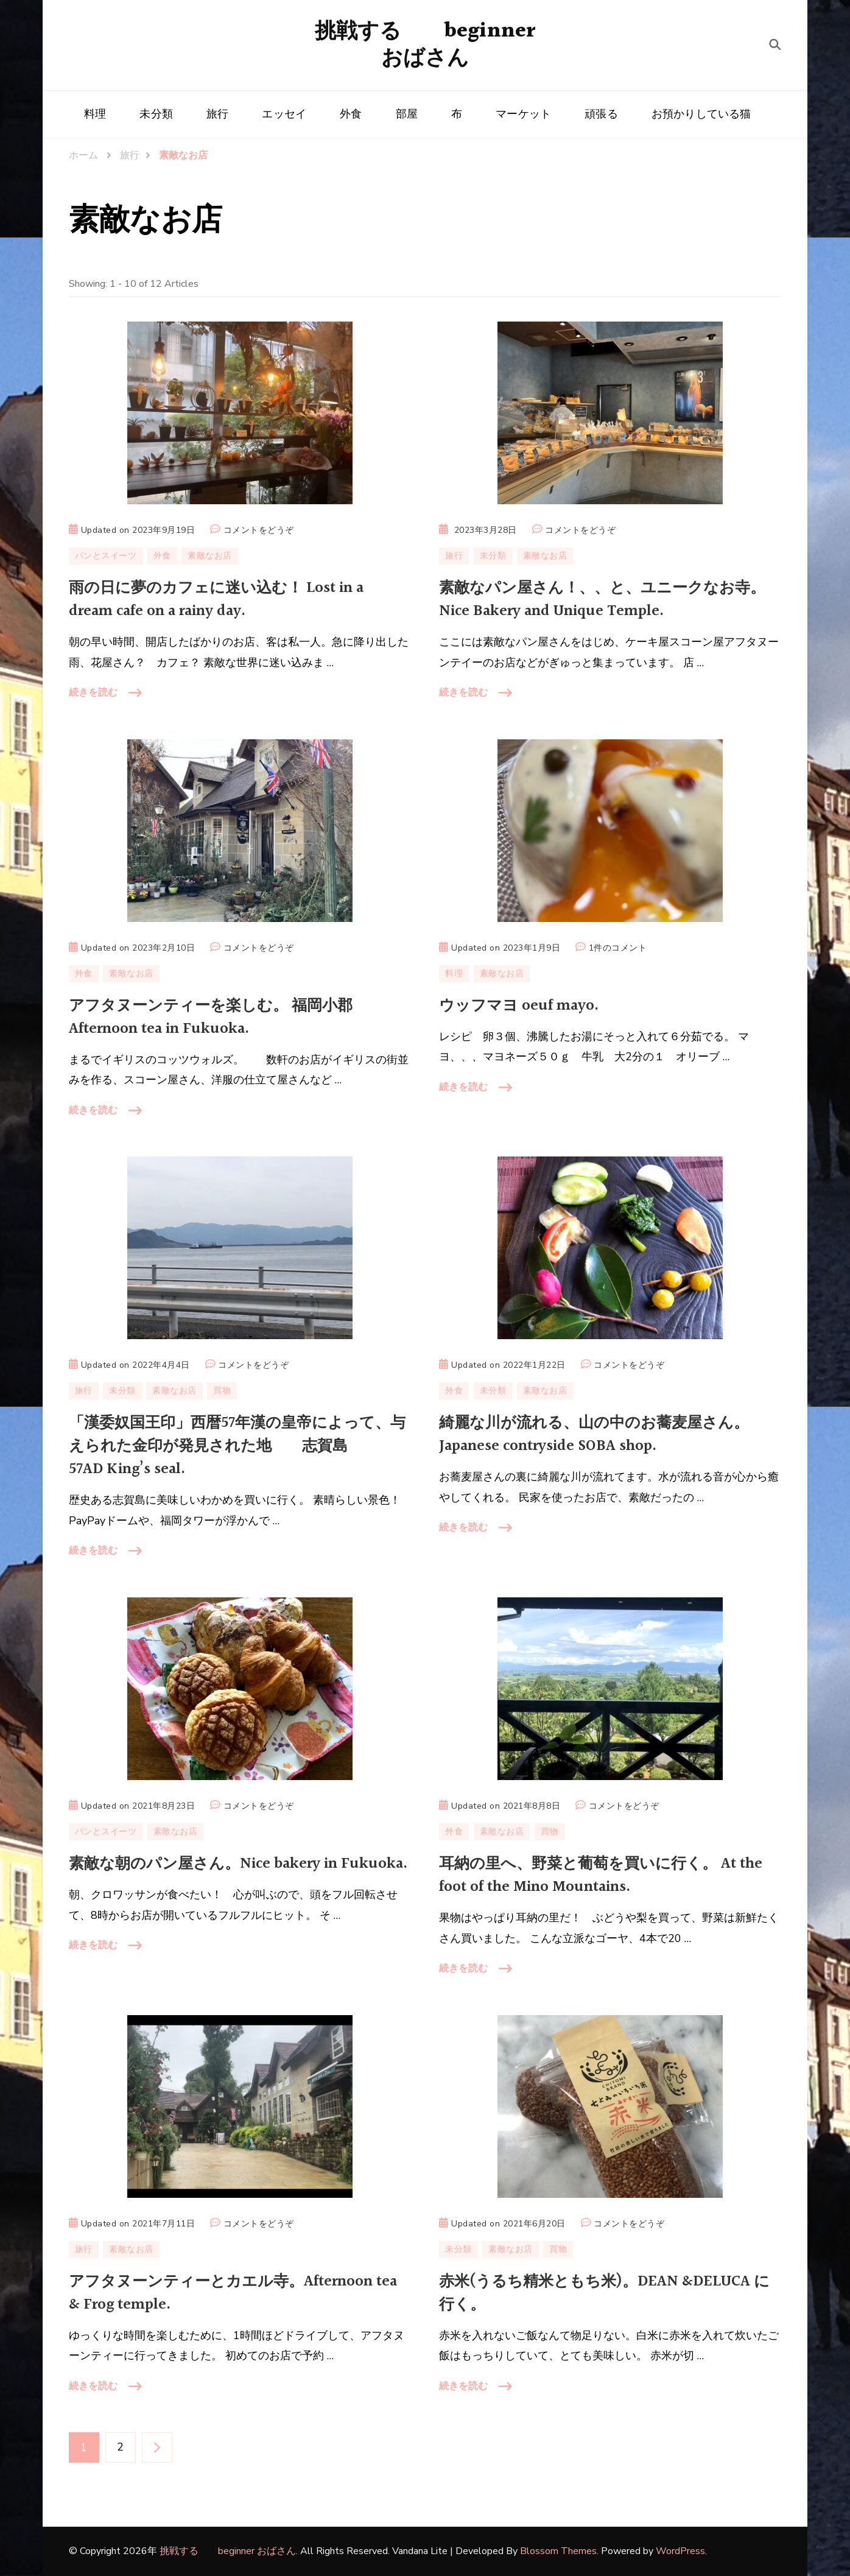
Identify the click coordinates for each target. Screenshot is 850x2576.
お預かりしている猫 (701, 114)
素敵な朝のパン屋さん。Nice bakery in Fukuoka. (238, 1864)
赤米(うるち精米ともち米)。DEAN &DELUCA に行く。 (604, 2293)
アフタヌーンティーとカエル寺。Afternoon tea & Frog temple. (233, 2293)
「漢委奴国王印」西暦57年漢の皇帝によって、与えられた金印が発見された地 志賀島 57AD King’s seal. (237, 1446)
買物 (222, 1390)
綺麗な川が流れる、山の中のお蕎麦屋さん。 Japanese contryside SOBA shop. (594, 1434)
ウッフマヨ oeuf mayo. (519, 1006)
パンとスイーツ (106, 555)
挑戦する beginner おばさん (425, 45)
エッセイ (284, 114)
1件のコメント (618, 948)
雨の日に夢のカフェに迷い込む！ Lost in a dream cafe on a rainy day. (216, 599)
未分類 (156, 114)
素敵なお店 (210, 555)
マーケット (523, 114)
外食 (351, 114)
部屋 (407, 114)
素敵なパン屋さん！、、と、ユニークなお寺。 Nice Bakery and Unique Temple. (602, 599)
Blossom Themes (558, 2551)
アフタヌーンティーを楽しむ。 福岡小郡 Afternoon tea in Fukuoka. (211, 1017)
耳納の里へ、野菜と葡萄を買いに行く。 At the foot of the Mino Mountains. (600, 1875)
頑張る (601, 114)
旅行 (217, 114)
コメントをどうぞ (258, 530)
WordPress (680, 2551)
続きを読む (93, 692)
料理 (95, 114)
